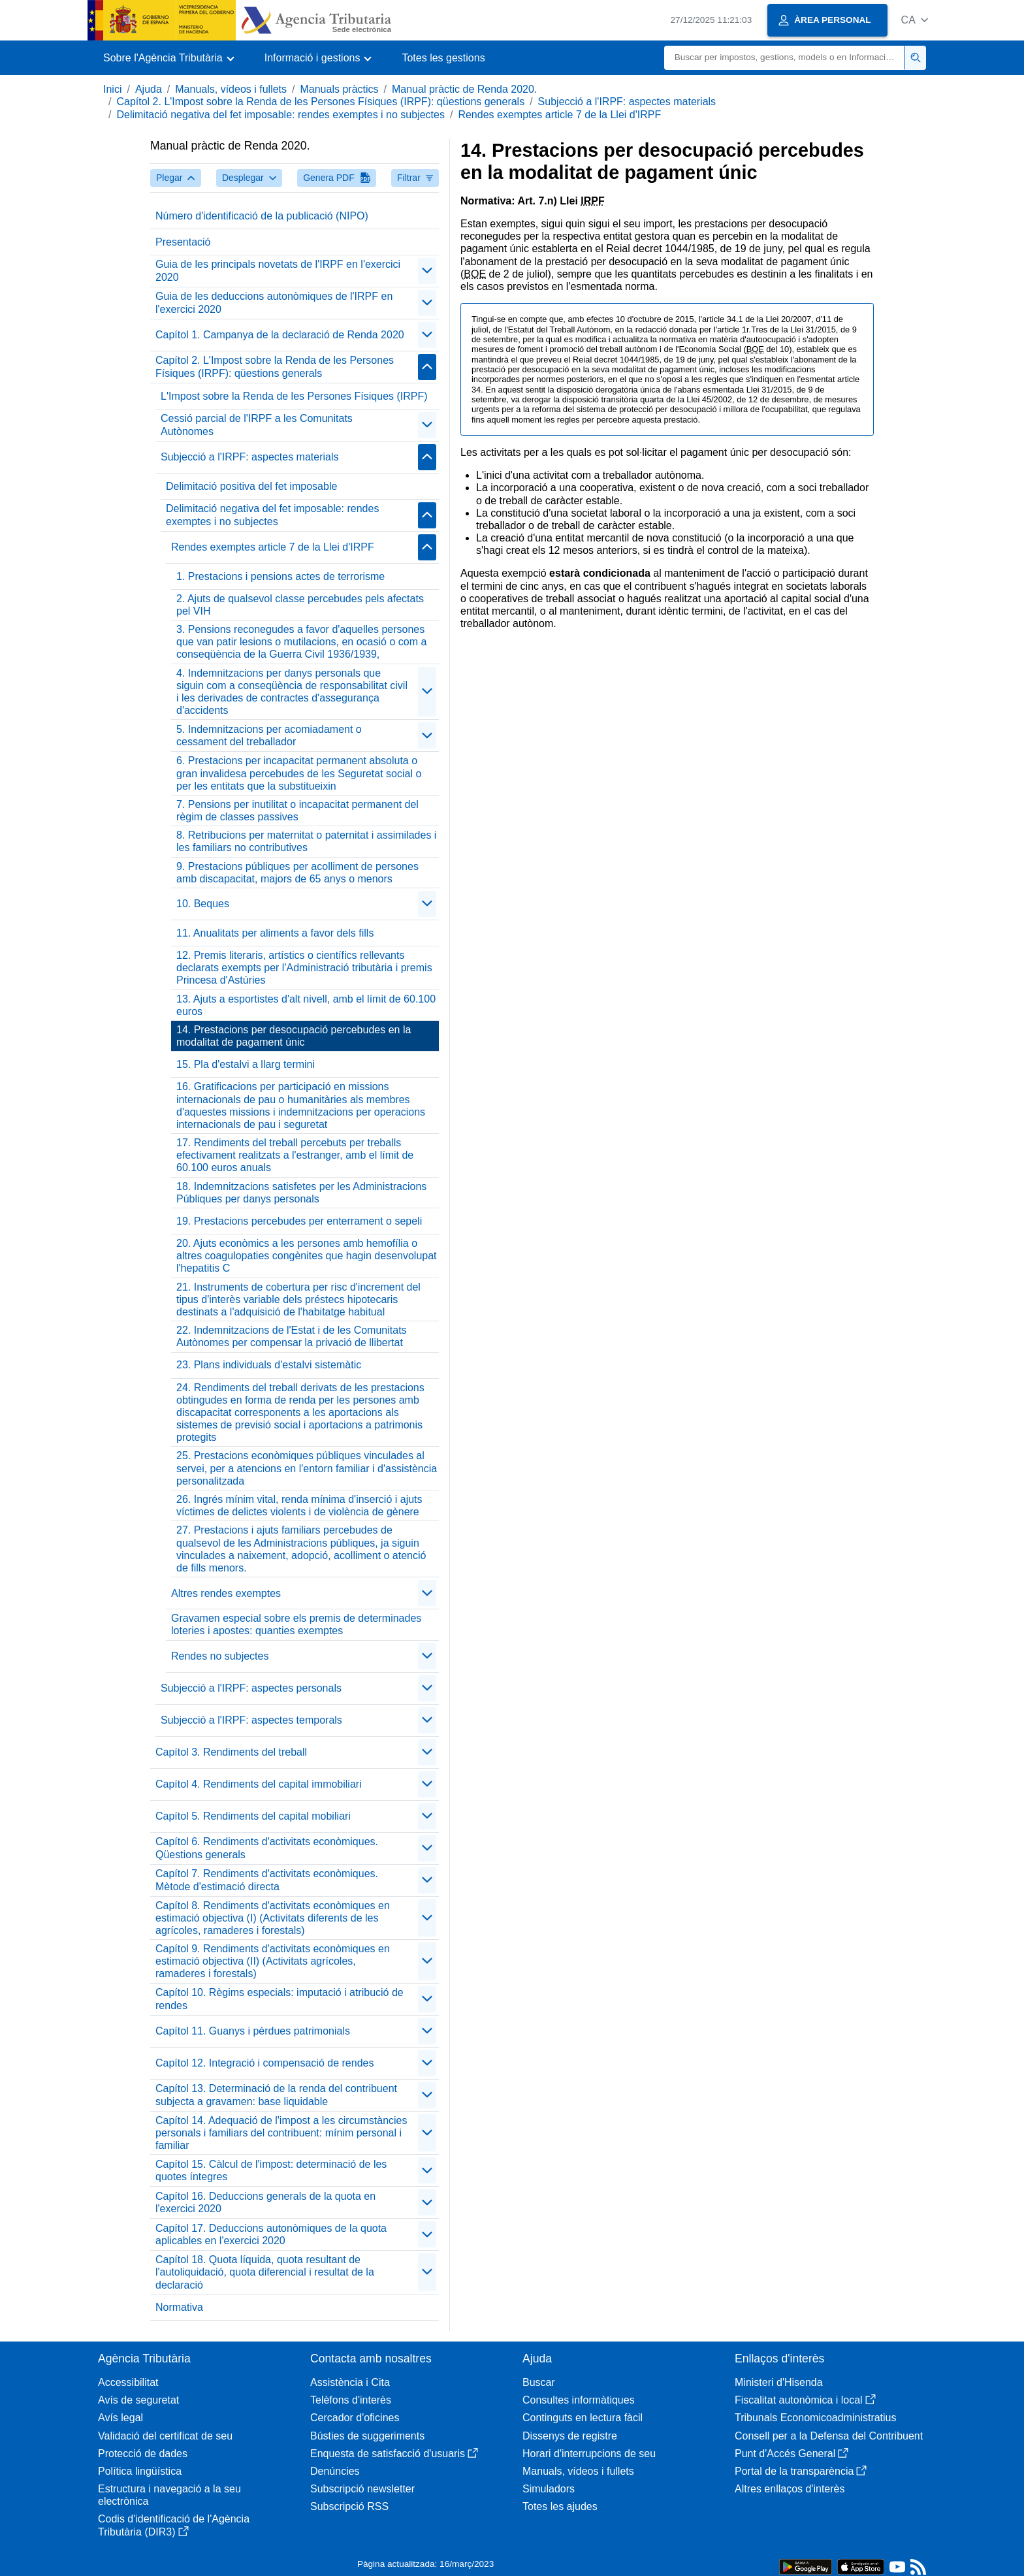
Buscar (538, 2382)
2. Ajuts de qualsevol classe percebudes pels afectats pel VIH (300, 605)
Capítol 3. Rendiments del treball (231, 1752)
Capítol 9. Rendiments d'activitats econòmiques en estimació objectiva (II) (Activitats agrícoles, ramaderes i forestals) (272, 1961)
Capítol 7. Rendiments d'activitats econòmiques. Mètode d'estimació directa (266, 1880)
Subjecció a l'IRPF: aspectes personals (251, 1688)
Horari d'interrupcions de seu (589, 2453)
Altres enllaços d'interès (789, 2488)
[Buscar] (784, 58)
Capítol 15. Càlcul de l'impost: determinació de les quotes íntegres (271, 2170)
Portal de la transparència (801, 2471)
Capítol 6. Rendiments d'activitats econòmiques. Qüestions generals (266, 1848)
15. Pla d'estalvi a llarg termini (245, 1064)
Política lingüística (140, 2471)
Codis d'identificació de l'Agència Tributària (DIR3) (173, 2525)
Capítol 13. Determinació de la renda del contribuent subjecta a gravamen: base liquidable (276, 2094)
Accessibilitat (128, 2382)
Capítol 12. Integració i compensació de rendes (264, 2063)
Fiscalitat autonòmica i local (805, 2400)
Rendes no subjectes (219, 1656)
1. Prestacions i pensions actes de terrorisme (280, 576)
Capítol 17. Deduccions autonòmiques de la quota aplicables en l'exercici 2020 (271, 2234)
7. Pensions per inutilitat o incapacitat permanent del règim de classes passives (297, 810)
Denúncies (335, 2471)
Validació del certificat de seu (165, 2435)
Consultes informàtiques (578, 2400)
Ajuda (148, 89)
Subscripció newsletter (362, 2488)
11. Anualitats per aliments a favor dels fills (275, 933)
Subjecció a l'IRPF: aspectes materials (627, 101)
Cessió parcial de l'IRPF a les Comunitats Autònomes (257, 424)
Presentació (183, 242)
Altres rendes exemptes (226, 1593)
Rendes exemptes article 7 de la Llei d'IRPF (559, 114)
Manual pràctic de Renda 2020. (464, 89)
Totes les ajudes (560, 2506)
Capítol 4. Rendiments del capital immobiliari (258, 1784)
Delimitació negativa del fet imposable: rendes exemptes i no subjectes (280, 114)
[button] (914, 20)
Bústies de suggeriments (367, 2435)
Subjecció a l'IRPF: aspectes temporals (251, 1720)
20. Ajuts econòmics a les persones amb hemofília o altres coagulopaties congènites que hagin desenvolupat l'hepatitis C (306, 1256)
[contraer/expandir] (427, 271)
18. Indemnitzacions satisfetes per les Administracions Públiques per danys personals (301, 1192)
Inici (112, 89)
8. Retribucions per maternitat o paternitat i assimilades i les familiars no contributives (306, 841)
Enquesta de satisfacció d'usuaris (394, 2453)
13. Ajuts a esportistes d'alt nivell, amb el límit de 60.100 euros (306, 1005)
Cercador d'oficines (354, 2417)
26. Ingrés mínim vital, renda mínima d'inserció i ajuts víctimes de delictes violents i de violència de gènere (299, 1505)
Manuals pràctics (339, 89)
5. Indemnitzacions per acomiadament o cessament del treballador (269, 735)
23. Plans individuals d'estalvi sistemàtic (268, 1364)
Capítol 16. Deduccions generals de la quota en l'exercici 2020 (265, 2202)
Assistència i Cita (350, 2382)
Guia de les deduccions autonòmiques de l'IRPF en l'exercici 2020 (273, 302)
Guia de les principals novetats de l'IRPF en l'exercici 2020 (277, 270)
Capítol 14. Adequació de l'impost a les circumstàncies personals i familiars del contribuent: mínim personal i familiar (281, 2133)
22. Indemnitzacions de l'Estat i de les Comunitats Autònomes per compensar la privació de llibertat (291, 1336)
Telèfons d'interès (350, 2400)
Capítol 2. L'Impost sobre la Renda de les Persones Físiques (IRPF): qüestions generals (320, 101)
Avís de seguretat (138, 2400)
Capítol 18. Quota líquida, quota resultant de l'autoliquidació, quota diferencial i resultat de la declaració (264, 2272)
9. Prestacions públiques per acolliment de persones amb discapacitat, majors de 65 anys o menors (297, 872)
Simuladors (548, 2488)
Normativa (179, 2307)
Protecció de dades (142, 2453)
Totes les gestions (443, 57)
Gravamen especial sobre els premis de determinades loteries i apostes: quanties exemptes (296, 1624)
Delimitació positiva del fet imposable (251, 486)
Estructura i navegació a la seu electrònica (169, 2495)
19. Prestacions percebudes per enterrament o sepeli (299, 1221)
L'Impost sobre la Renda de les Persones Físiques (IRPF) (294, 396)
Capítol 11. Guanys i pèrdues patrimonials (252, 2031)
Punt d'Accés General (791, 2453)
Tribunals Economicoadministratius (816, 2417)
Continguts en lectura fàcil (582, 2417)
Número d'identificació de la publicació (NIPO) (261, 215)
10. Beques (202, 903)
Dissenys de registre (569, 2435)
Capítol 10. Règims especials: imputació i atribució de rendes (279, 1998)
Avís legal (120, 2417)
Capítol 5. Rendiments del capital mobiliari (253, 1816)
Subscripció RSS (349, 2506)
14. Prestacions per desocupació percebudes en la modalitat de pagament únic (293, 1036)
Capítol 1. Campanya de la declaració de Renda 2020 (279, 334)
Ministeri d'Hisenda (779, 2382)
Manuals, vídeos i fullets (231, 89)
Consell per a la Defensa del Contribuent (829, 2435)
